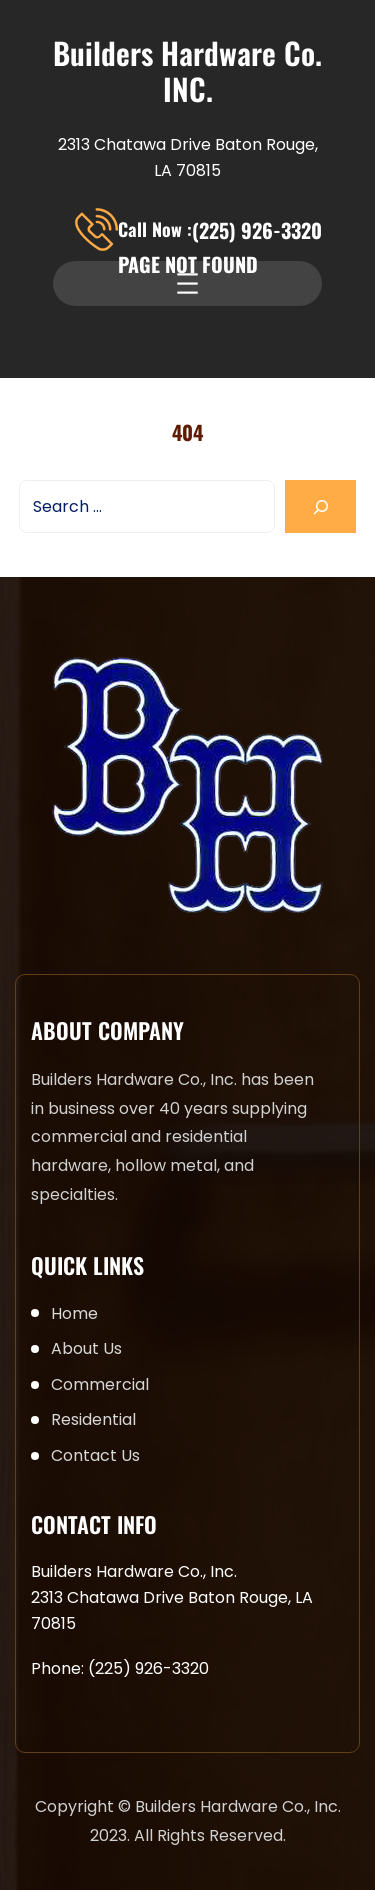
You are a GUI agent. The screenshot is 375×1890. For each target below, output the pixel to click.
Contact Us (95, 1455)
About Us (86, 1348)
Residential (93, 1419)
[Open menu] (187, 283)
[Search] (320, 506)
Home (74, 1313)
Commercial (100, 1384)
